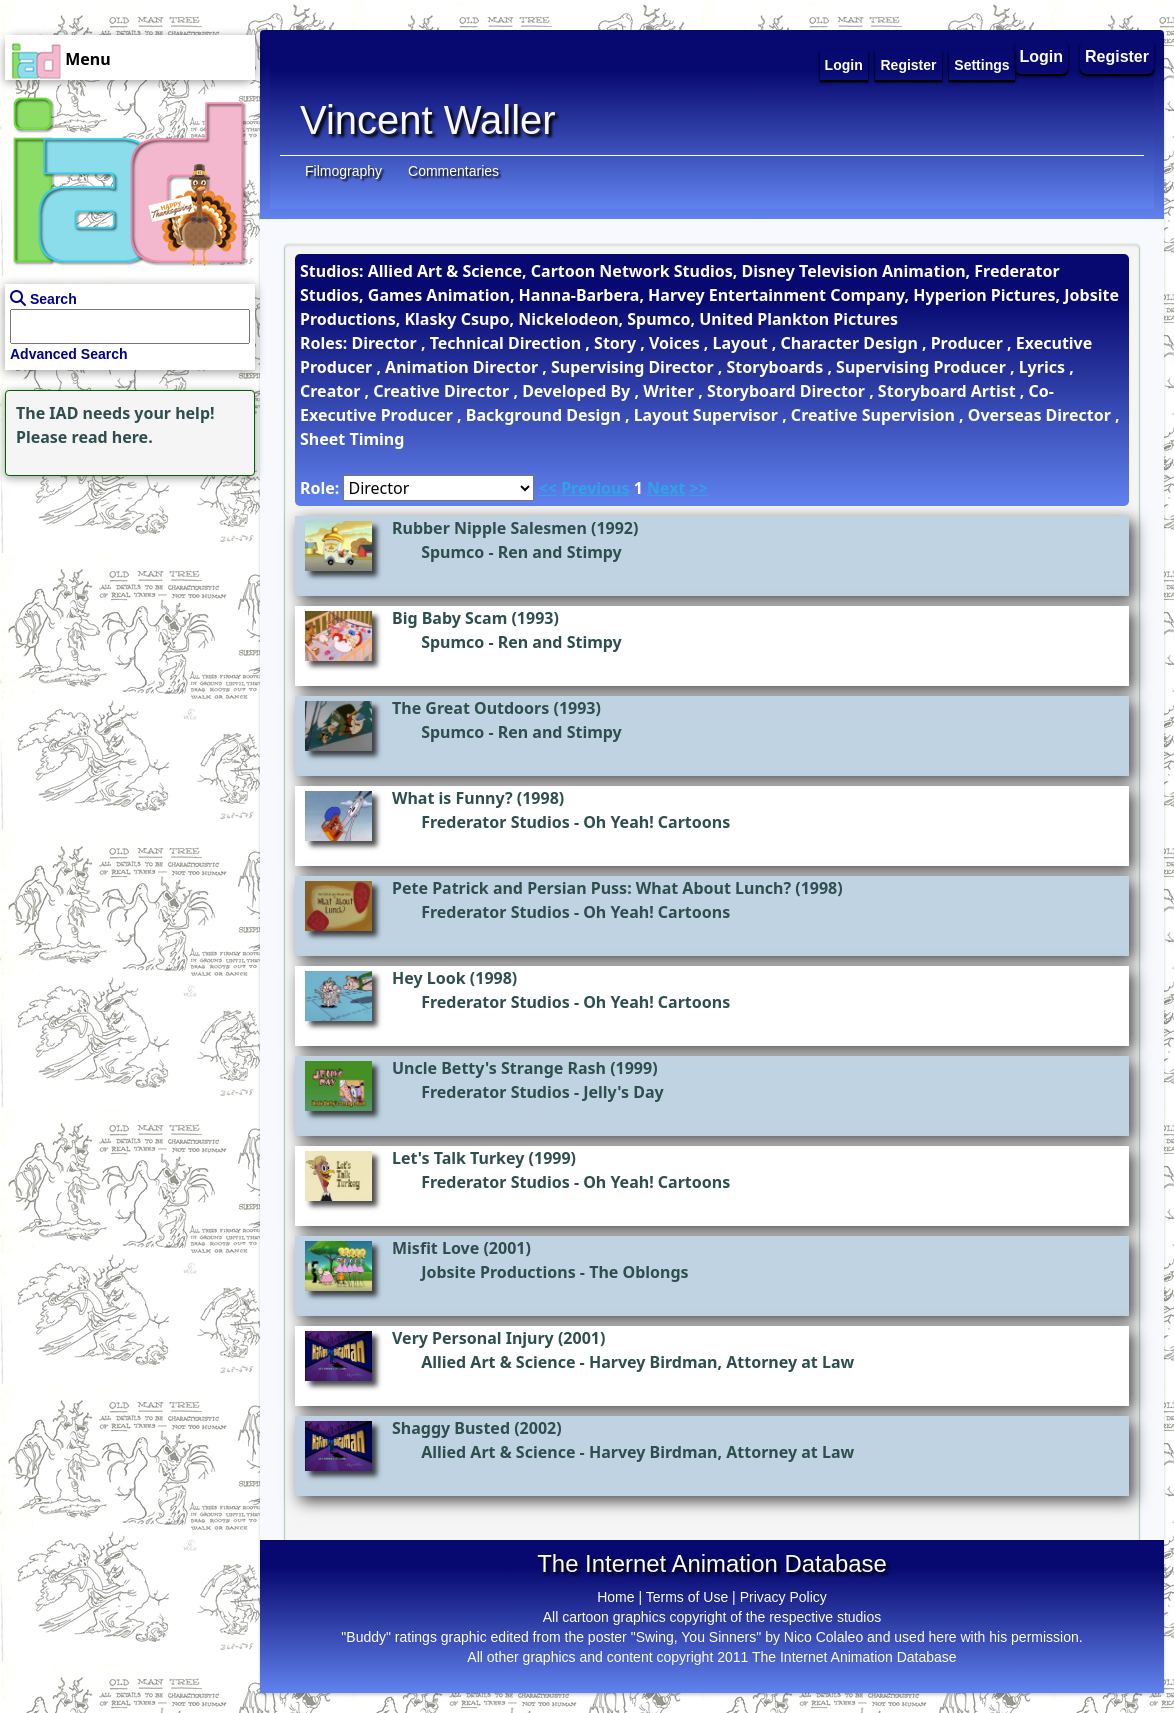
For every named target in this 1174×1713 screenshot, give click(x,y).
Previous (595, 488)
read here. (112, 437)
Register (1117, 56)
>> (699, 488)
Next (666, 488)
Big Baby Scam (449, 618)
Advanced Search (69, 354)
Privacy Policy (783, 1597)
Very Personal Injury (473, 1338)
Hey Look (429, 978)
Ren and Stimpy (560, 552)
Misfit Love (435, 1248)
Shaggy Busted (451, 1428)
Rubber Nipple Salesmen (489, 528)
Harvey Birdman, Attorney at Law (721, 1362)
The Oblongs (638, 1272)
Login (1042, 56)
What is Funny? (452, 798)
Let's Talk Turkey (458, 1158)
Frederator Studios (495, 822)
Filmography (343, 171)
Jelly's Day (623, 1092)
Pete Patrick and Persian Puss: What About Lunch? (591, 888)
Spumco (452, 552)
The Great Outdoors (470, 708)
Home (615, 1597)
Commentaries (453, 171)
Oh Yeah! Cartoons (656, 822)
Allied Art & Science (498, 1362)
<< (548, 488)
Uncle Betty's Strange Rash (499, 1068)
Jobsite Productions (498, 1272)
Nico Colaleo (823, 1637)
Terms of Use (687, 1597)
